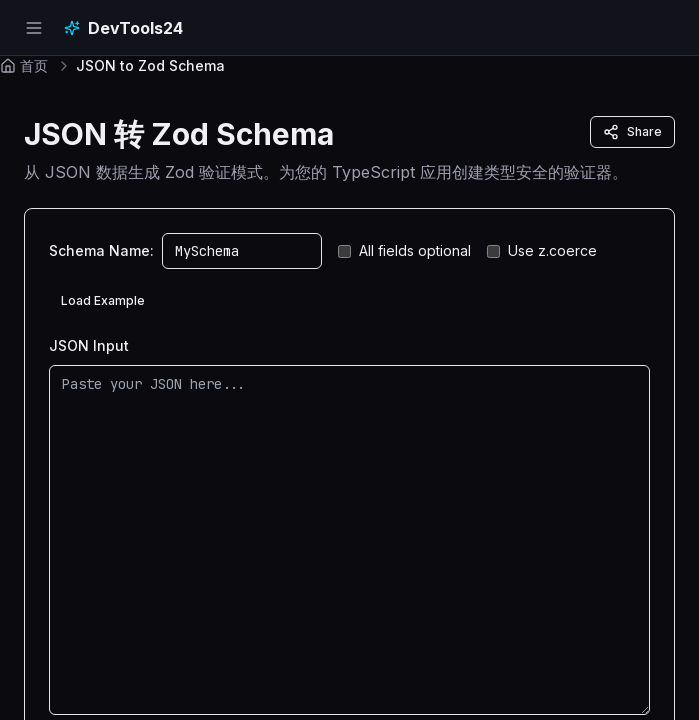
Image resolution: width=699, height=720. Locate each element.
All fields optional (404, 250)
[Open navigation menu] (34, 28)
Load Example (103, 300)
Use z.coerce (542, 250)
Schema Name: (101, 250)
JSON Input (89, 345)
